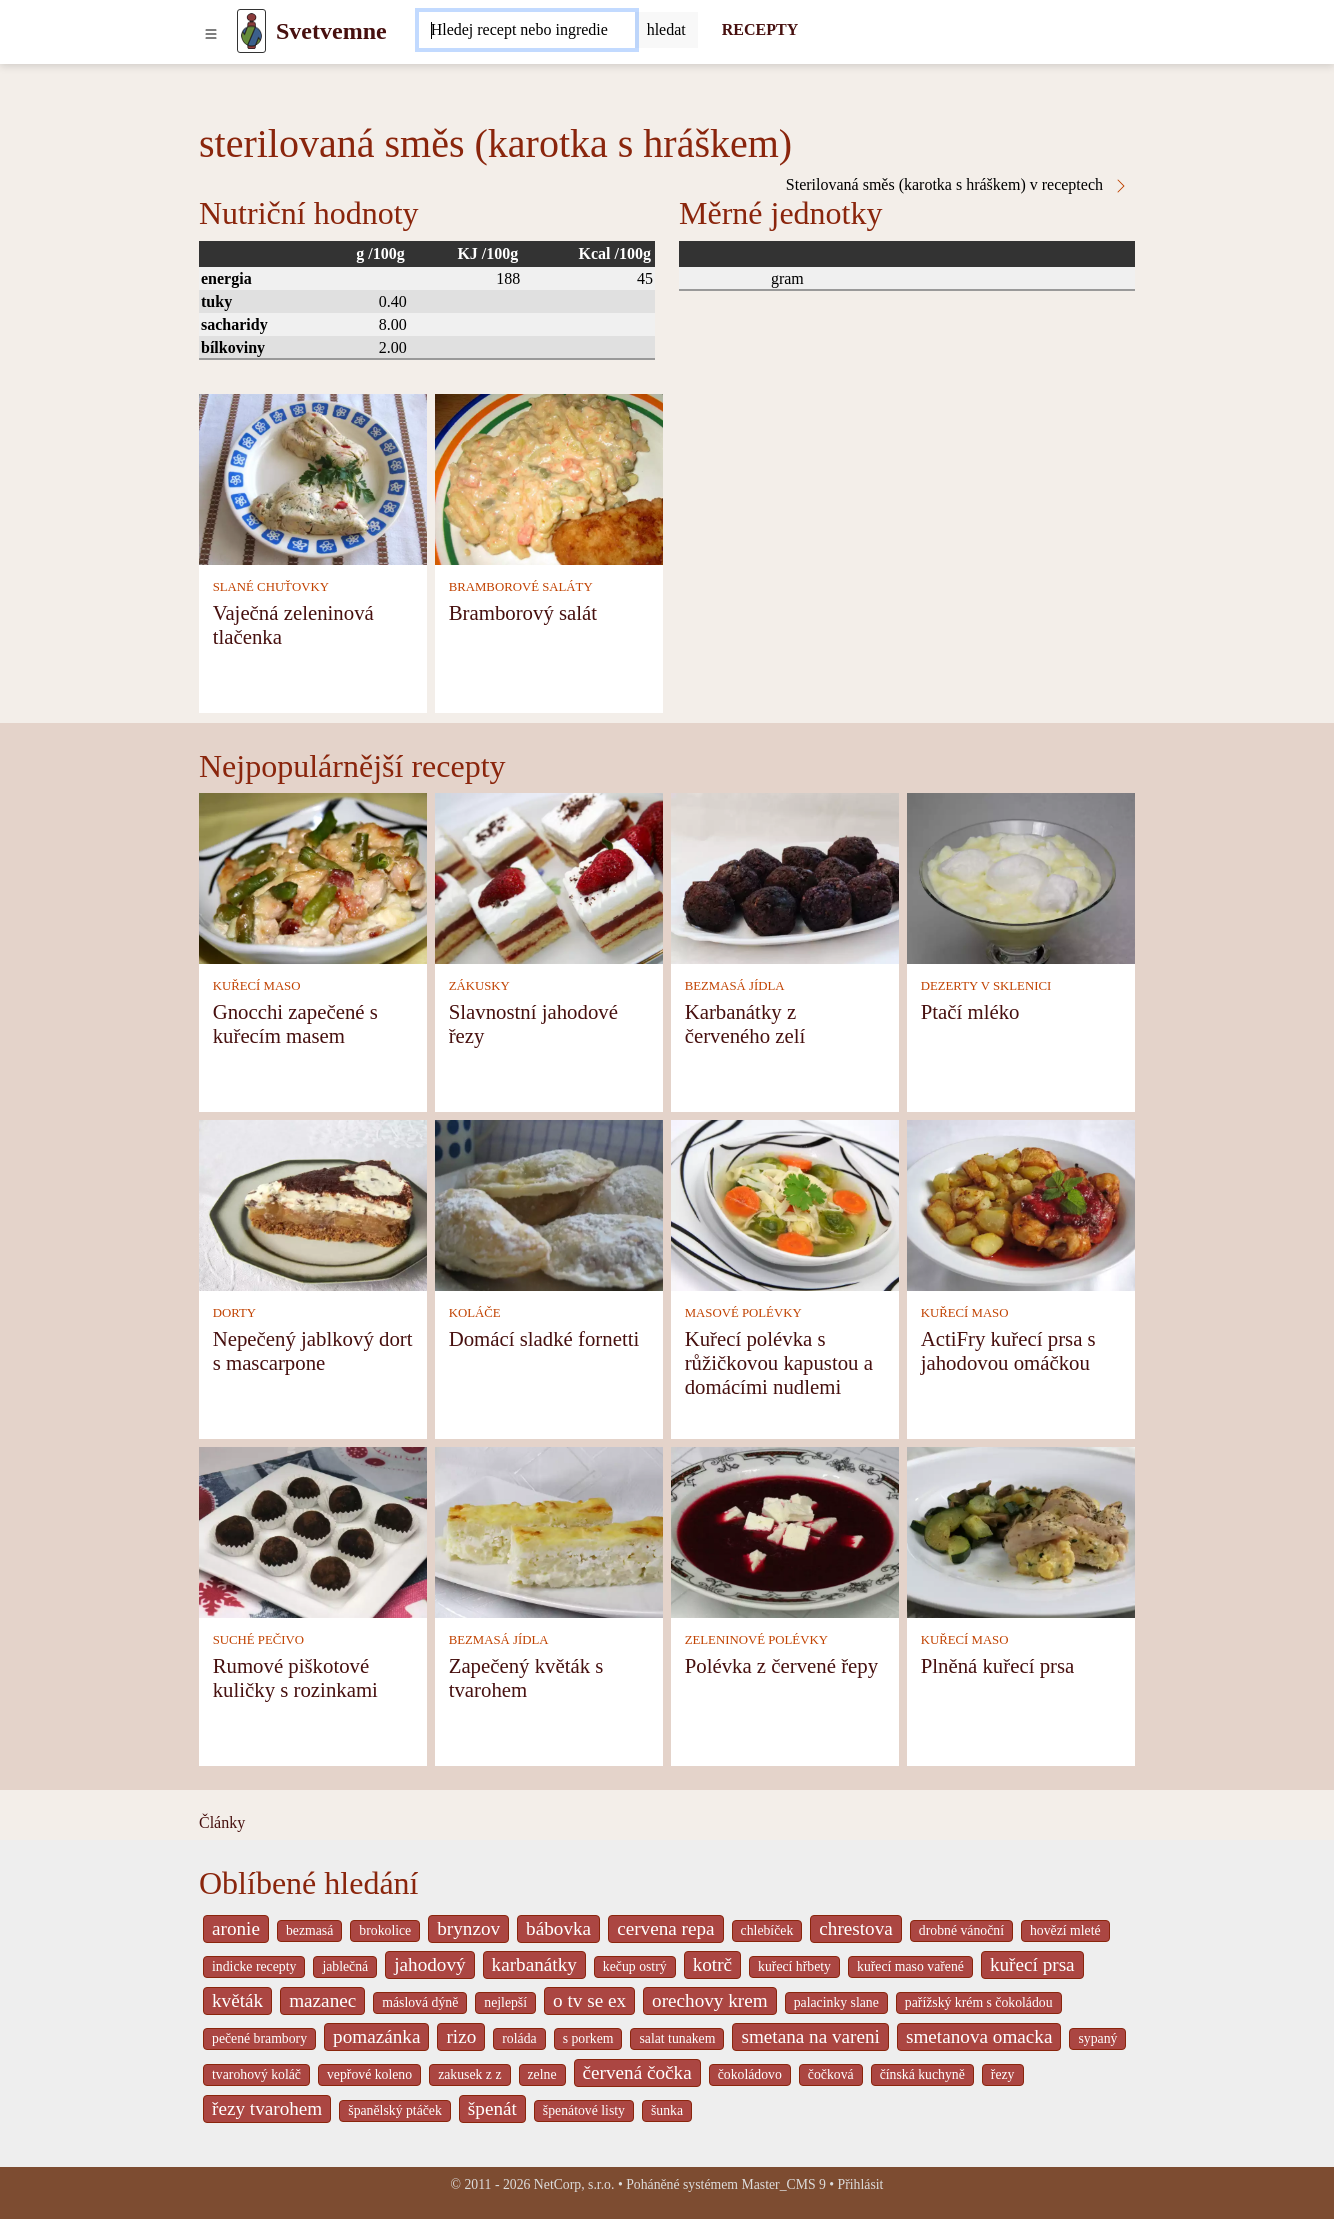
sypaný (1097, 2038)
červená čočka (637, 2072)
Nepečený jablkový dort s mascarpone (313, 1350)
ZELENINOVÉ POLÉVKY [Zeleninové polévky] (756, 1640)
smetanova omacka (979, 2036)
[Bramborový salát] (549, 477)
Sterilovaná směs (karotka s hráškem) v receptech (957, 185)
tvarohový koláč (256, 2074)
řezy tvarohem (267, 2108)
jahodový (429, 1964)
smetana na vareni (810, 2036)
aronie (236, 1928)
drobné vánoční (961, 1930)
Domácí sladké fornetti (544, 1338)
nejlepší (505, 2002)
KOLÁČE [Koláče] (475, 1313)
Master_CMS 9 (783, 2184)
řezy (1003, 2074)
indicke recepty (254, 1966)
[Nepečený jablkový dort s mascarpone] (313, 1203)
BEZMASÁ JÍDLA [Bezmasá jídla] (735, 986)
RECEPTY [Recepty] (760, 29)
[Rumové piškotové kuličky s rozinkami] (313, 1530)
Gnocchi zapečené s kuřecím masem (295, 1023)
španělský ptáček (395, 2110)
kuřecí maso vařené (910, 1966)
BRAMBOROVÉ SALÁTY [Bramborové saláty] (521, 587)
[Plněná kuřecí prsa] (1021, 1530)
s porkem (588, 2038)
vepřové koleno (369, 2074)
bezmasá (309, 1930)
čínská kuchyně (922, 2074)
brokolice (385, 1930)
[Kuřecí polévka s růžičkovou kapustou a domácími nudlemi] (785, 1203)
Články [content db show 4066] (222, 1822)
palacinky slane (836, 2002)
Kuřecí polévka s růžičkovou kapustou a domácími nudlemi (779, 1362)
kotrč (712, 1964)
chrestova (856, 1928)
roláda (519, 2038)
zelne (542, 2074)
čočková (831, 2074)
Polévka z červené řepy (781, 1665)
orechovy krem (710, 2000)
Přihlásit (861, 2184)
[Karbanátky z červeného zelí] (785, 876)
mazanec (322, 2000)
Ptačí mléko (970, 1011)
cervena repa (665, 1928)
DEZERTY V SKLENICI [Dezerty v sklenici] (986, 986)
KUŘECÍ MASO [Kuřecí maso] (257, 986)
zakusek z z (469, 2074)
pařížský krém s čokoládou (979, 2002)
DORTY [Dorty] (234, 1313)
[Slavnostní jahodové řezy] (549, 876)
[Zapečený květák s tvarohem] (549, 1530)
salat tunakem (677, 2038)
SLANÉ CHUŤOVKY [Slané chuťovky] (271, 587)
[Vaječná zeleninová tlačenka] (313, 477)
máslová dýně (420, 2002)
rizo (461, 2036)
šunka (667, 2110)
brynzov (468, 1928)
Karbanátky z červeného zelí (745, 1023)
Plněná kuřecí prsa (998, 1665)
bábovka (558, 1928)
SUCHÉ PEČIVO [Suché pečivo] (258, 1640)
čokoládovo (750, 2074)
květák (237, 2000)
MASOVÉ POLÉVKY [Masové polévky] (743, 1313)
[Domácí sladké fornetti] (549, 1203)
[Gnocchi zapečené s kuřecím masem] (313, 876)
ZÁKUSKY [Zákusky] (479, 986)
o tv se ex (589, 2000)
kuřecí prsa (1032, 1964)
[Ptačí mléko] (1021, 876)
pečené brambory (259, 2038)
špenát (492, 2108)
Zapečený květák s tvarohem (526, 1677)
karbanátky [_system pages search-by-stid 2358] (534, 1964)
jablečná (345, 1966)
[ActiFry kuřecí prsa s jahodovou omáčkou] (1021, 1203)
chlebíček (767, 1930)
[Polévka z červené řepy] (785, 1530)
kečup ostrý (635, 1966)
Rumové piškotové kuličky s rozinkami (295, 1677)
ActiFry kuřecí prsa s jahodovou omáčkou (1008, 1350)
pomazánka (376, 2036)
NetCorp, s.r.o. (574, 2184)
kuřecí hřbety (794, 1966)
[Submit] (666, 30)
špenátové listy (584, 2110)
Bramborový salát (523, 612)
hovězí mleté (1065, 1930)
